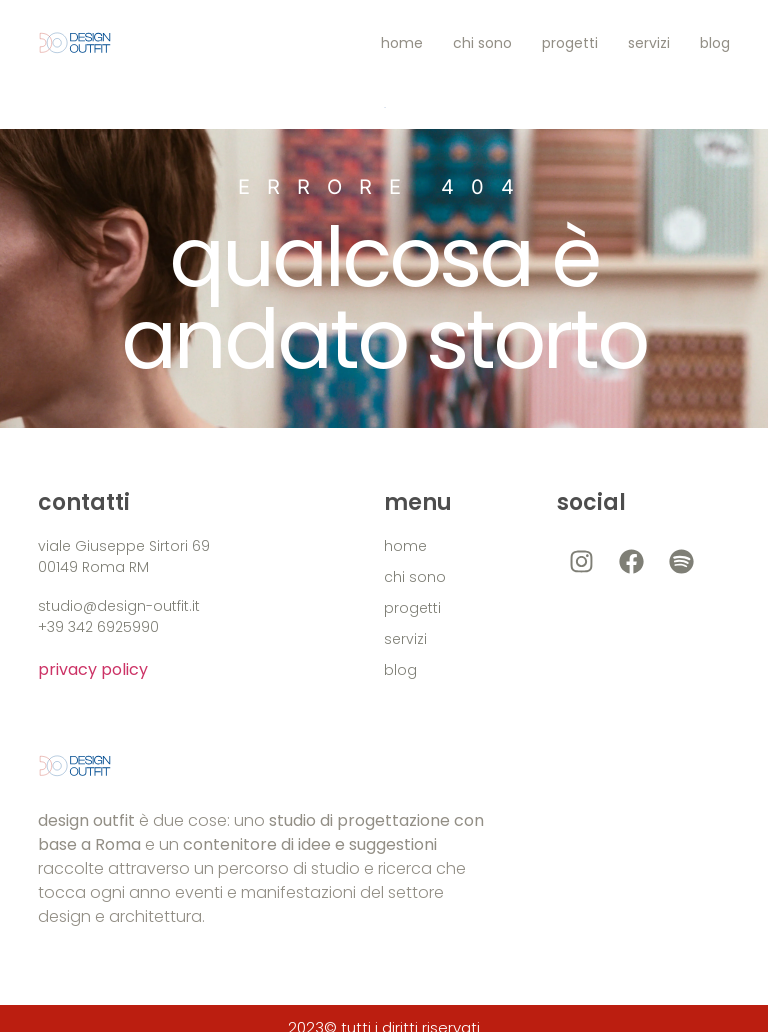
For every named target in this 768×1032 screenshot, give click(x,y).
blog (715, 43)
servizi (649, 43)
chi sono (482, 43)
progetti (570, 43)
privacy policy (93, 669)
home (402, 43)
